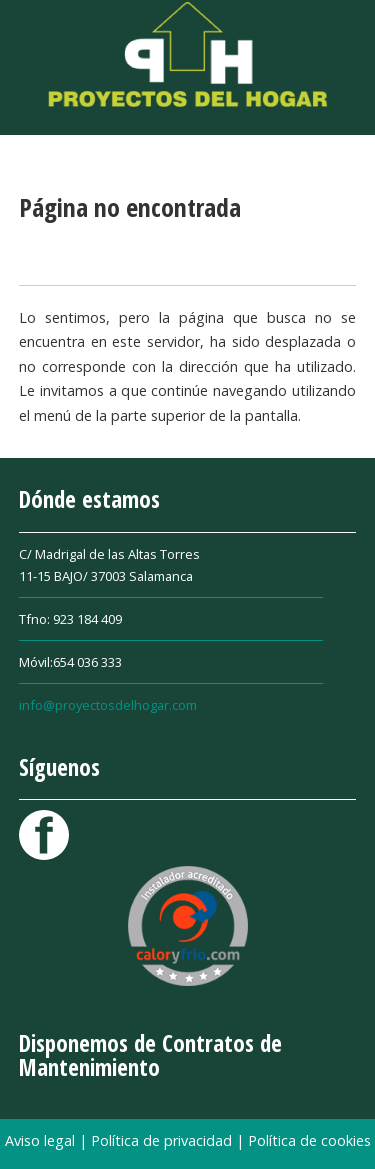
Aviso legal (42, 1140)
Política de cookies (309, 1140)
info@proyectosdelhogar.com (108, 705)
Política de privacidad (163, 1140)
